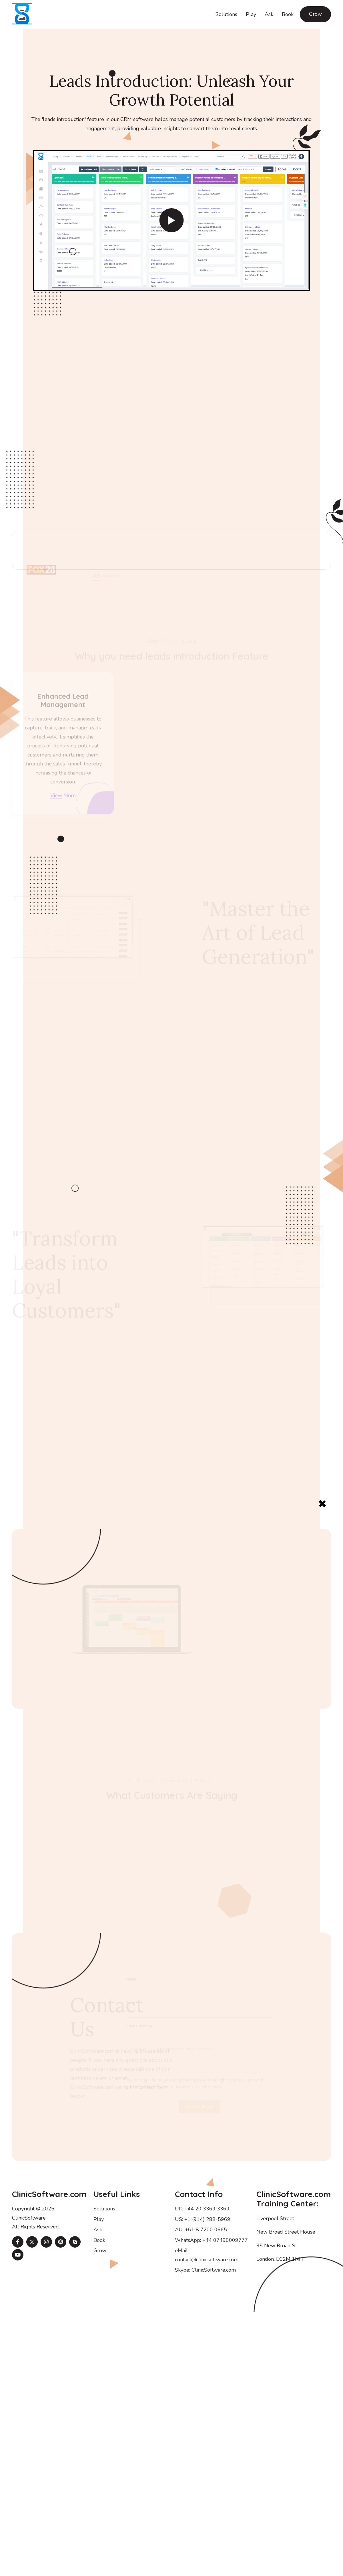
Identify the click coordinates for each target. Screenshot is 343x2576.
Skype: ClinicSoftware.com (205, 2269)
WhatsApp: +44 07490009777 (211, 2240)
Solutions (226, 14)
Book (288, 14)
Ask (269, 14)
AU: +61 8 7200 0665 (201, 2229)
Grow (315, 14)
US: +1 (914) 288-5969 (202, 2219)
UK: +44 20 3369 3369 (202, 2208)
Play (251, 14)
